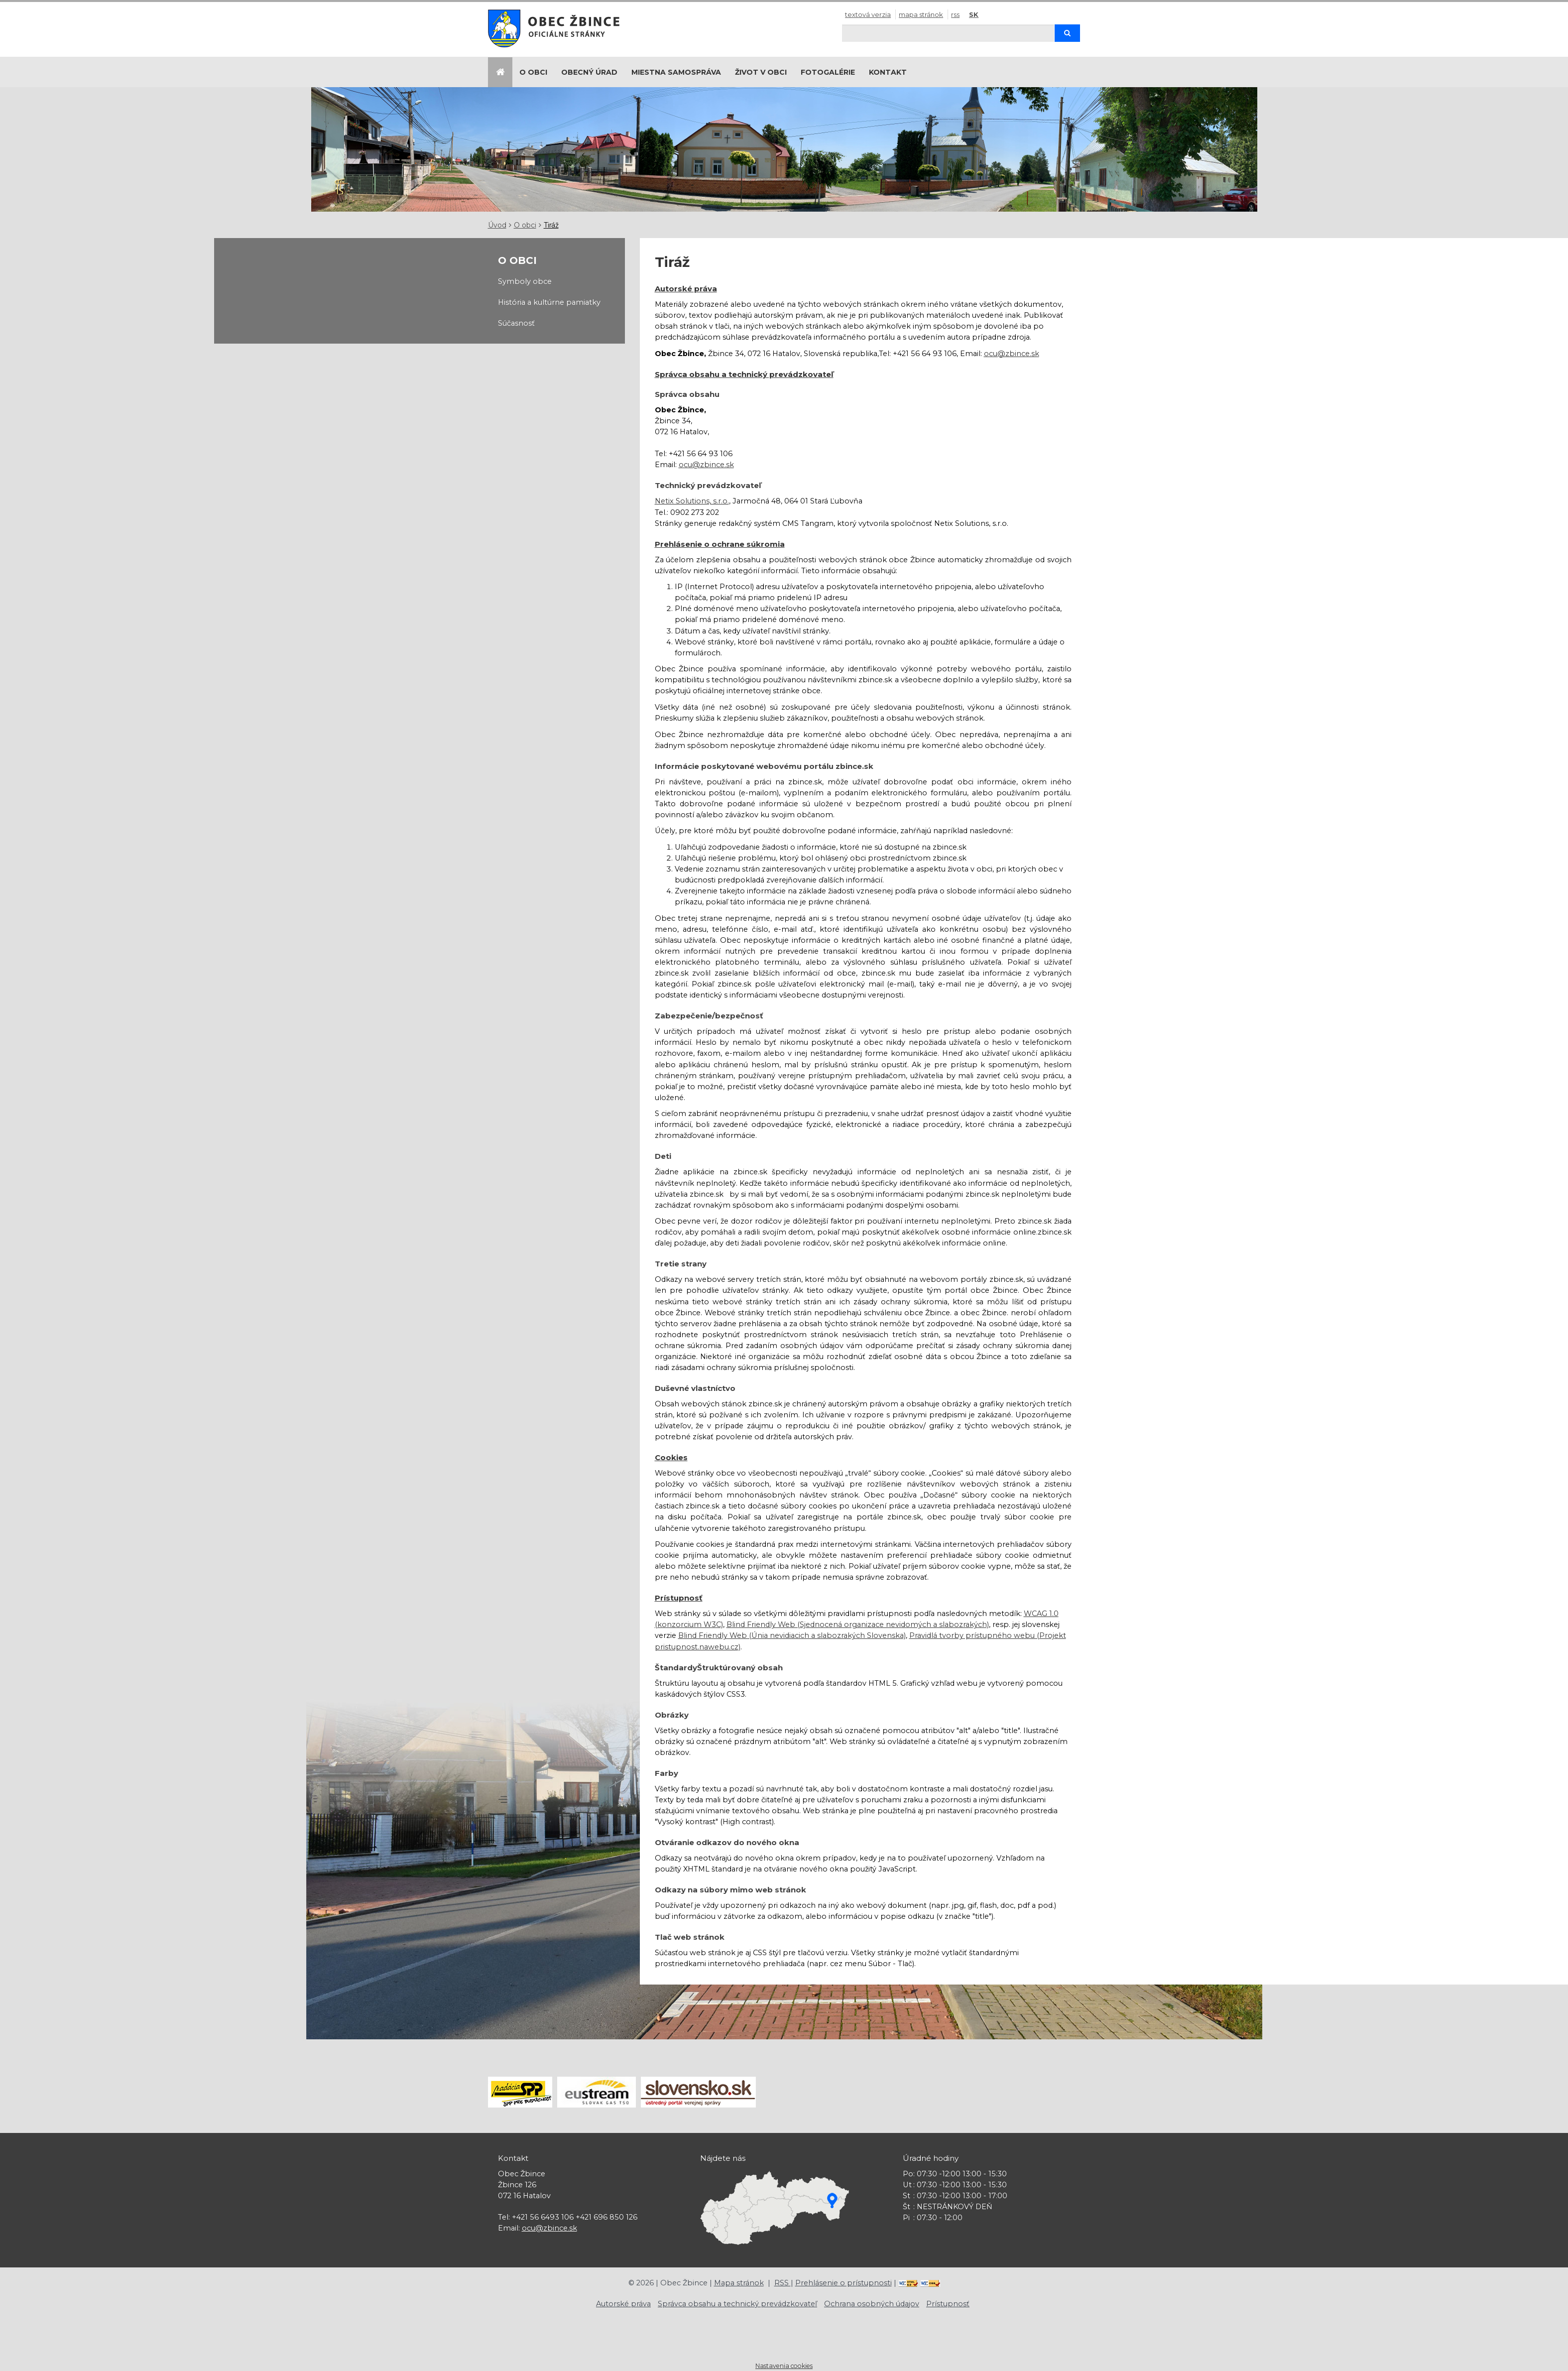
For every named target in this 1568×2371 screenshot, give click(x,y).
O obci (533, 72)
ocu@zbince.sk (1011, 353)
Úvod (497, 225)
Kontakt (888, 72)
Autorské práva (686, 288)
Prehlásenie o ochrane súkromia (720, 544)
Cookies (671, 1457)
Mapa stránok (921, 14)
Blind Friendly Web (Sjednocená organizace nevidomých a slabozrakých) (857, 1624)
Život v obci (761, 72)
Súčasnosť (516, 323)
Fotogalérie (828, 72)
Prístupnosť (679, 1598)
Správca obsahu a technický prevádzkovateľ (744, 374)
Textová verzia (868, 14)
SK (973, 14)
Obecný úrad (589, 72)
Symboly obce (525, 281)
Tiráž (551, 225)
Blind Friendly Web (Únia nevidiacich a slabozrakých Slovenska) (792, 1635)
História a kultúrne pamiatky (549, 302)
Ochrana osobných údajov (871, 2303)
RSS (955, 14)
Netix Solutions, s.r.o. (692, 501)
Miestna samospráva (676, 72)
